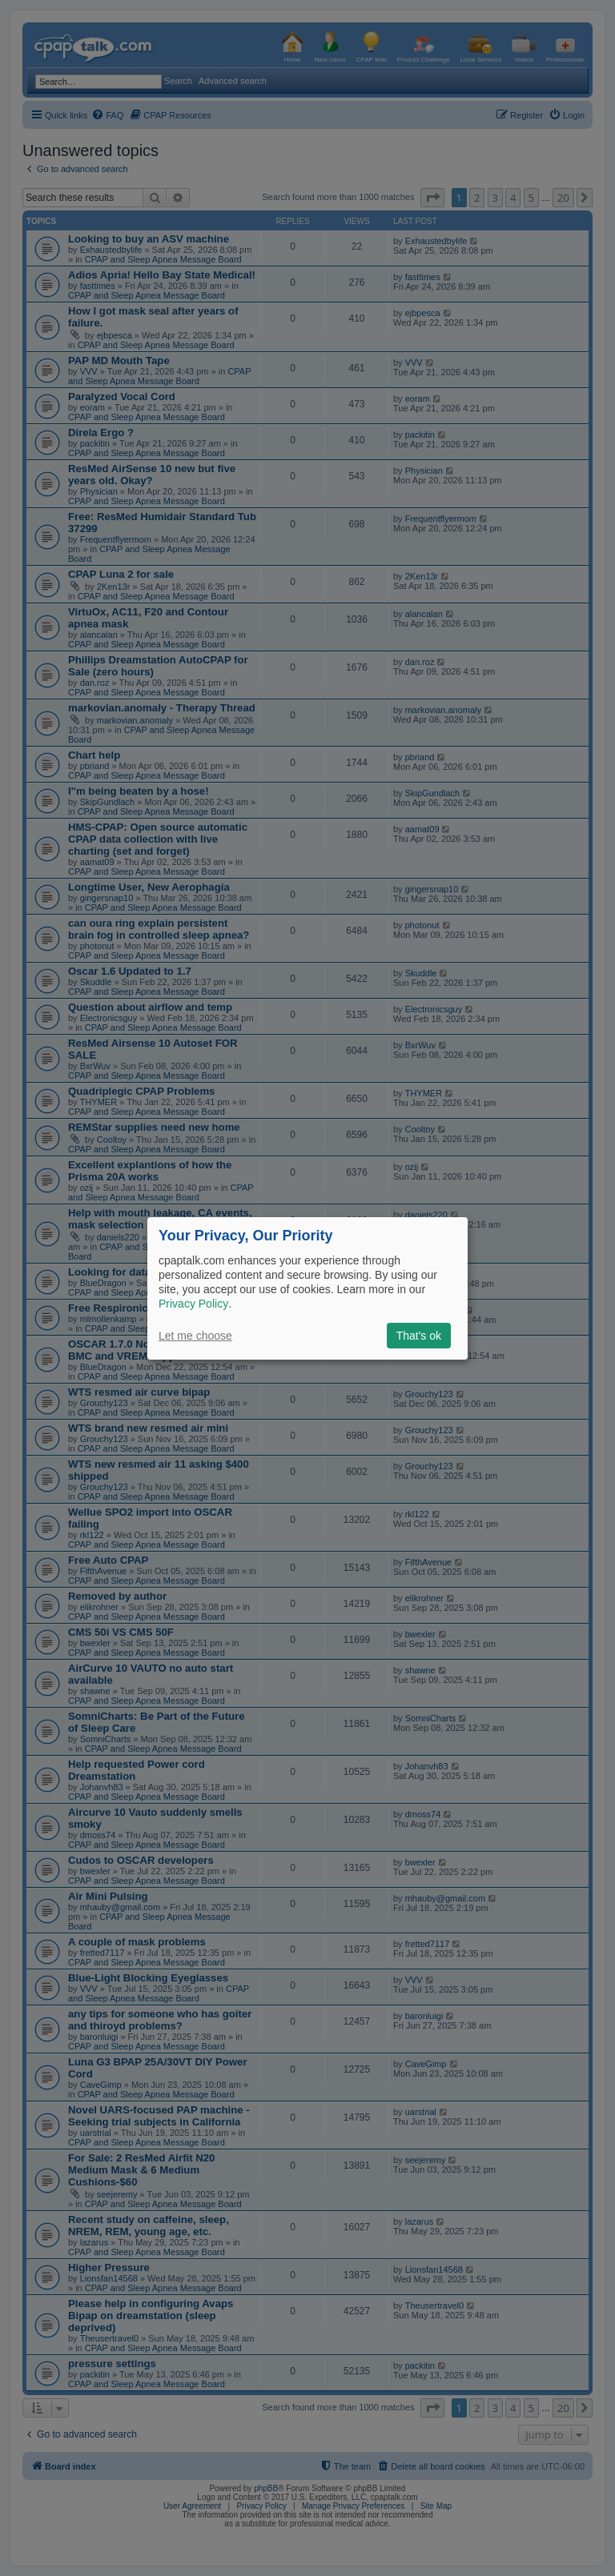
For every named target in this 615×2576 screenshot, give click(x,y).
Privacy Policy (193, 1303)
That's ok (418, 1335)
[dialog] (307, 1287)
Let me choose (195, 1335)
